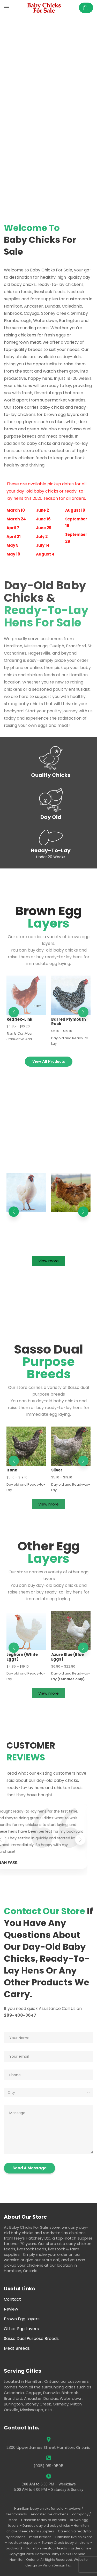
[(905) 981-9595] (48, 2457)
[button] (6, 8)
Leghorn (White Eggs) (22, 1657)
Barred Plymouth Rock (68, 1022)
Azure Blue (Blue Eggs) (67, 1657)
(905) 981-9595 (48, 2465)
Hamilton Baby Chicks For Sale (60, 2553)
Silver (56, 1470)
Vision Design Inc (57, 2565)
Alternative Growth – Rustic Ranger (71, 1219)
